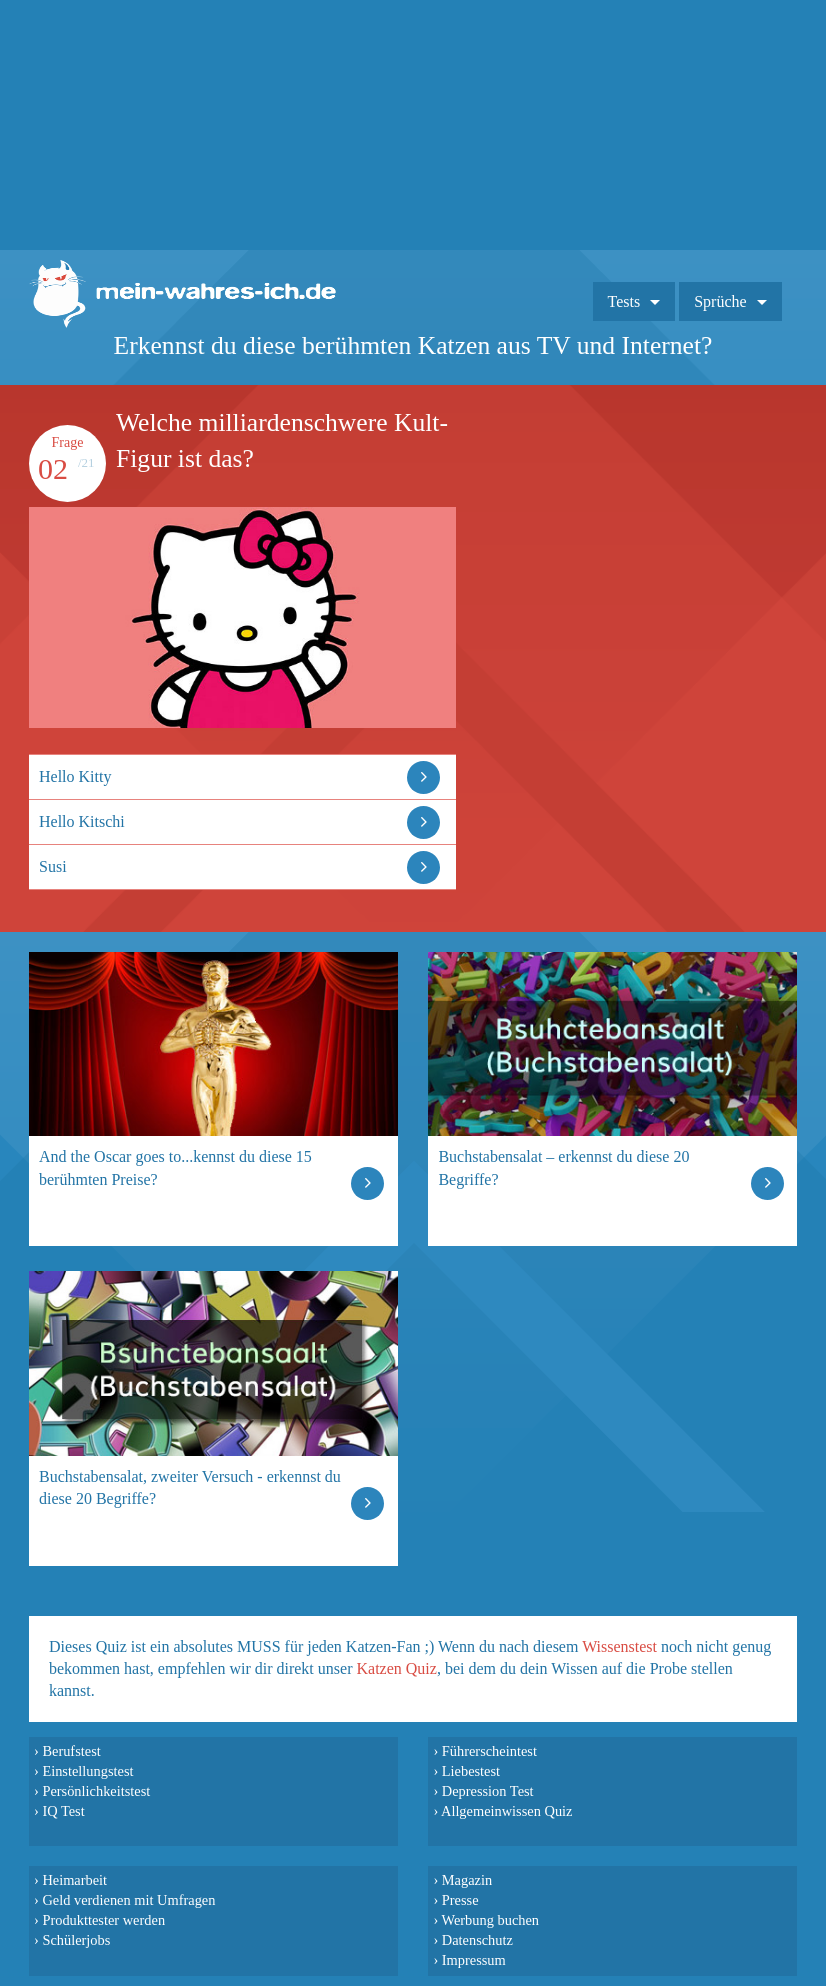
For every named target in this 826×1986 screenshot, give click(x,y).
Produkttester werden (103, 1920)
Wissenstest (619, 1646)
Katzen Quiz (396, 1668)
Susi (53, 866)
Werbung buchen (491, 1920)
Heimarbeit (74, 1880)
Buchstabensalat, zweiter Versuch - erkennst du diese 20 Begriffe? (190, 1487)
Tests (624, 301)
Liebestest (471, 1771)
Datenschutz (477, 1940)
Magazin (467, 1880)
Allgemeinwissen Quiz (507, 1811)
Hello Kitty (75, 776)
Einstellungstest (87, 1771)
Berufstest (71, 1751)
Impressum (474, 1960)
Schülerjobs (76, 1940)
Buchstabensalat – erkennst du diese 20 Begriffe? (563, 1167)
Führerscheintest (489, 1751)
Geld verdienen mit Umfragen (128, 1900)
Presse (460, 1900)
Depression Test (488, 1791)
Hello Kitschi (82, 821)
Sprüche (720, 301)
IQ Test (63, 1811)
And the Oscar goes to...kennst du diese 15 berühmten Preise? (175, 1167)
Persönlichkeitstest (96, 1791)
